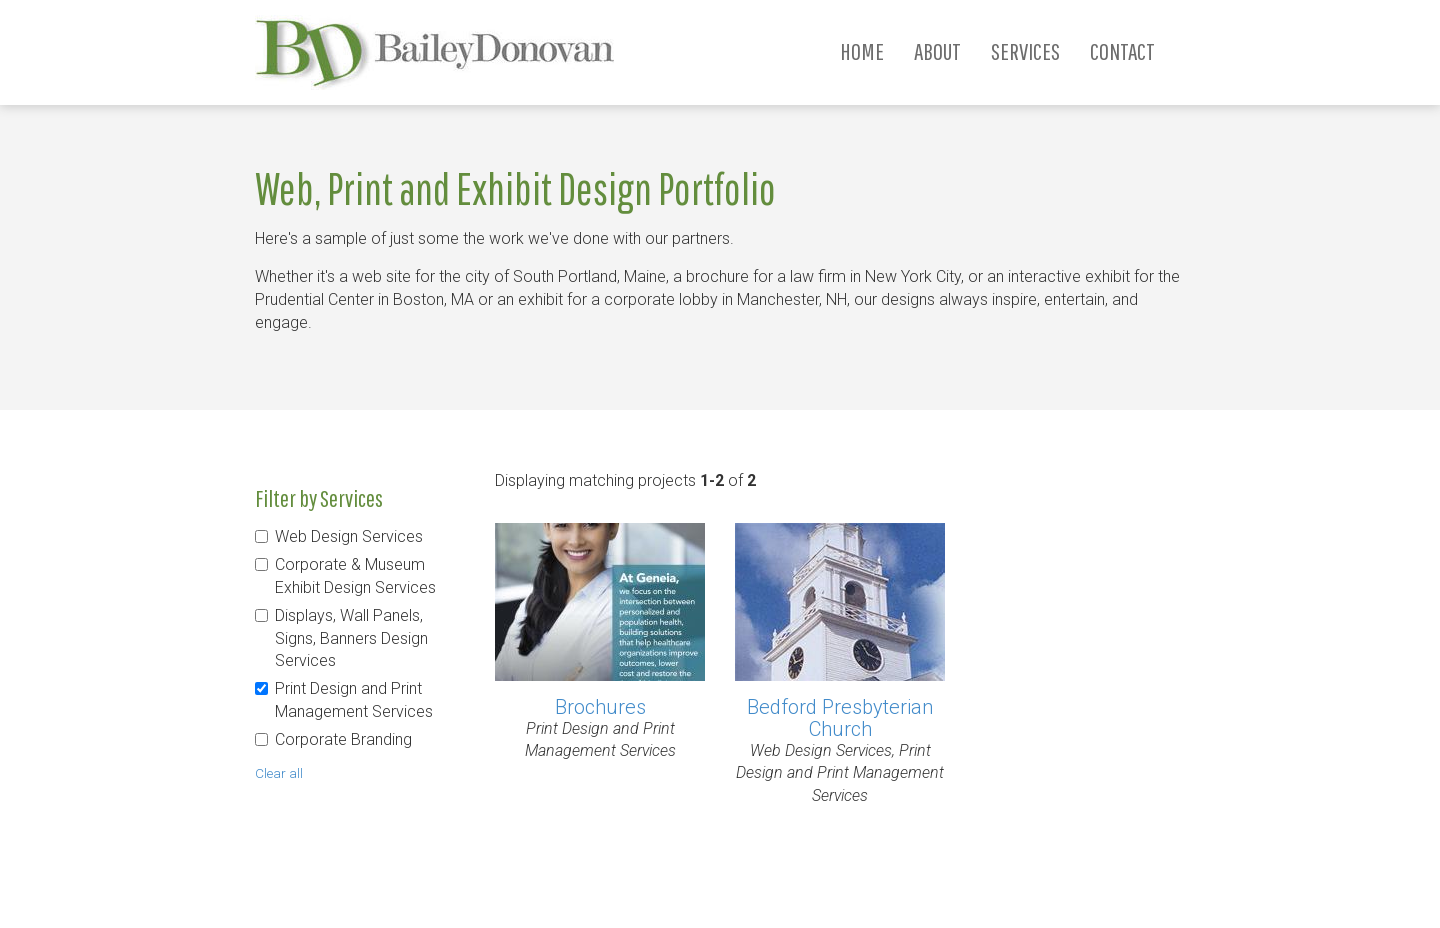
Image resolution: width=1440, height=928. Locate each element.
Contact (1122, 51)
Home (862, 51)
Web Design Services (349, 536)
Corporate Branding (343, 739)
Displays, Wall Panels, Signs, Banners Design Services (351, 638)
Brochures (600, 707)
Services (1025, 51)
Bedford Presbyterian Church (840, 718)
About (937, 51)
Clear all (279, 773)
